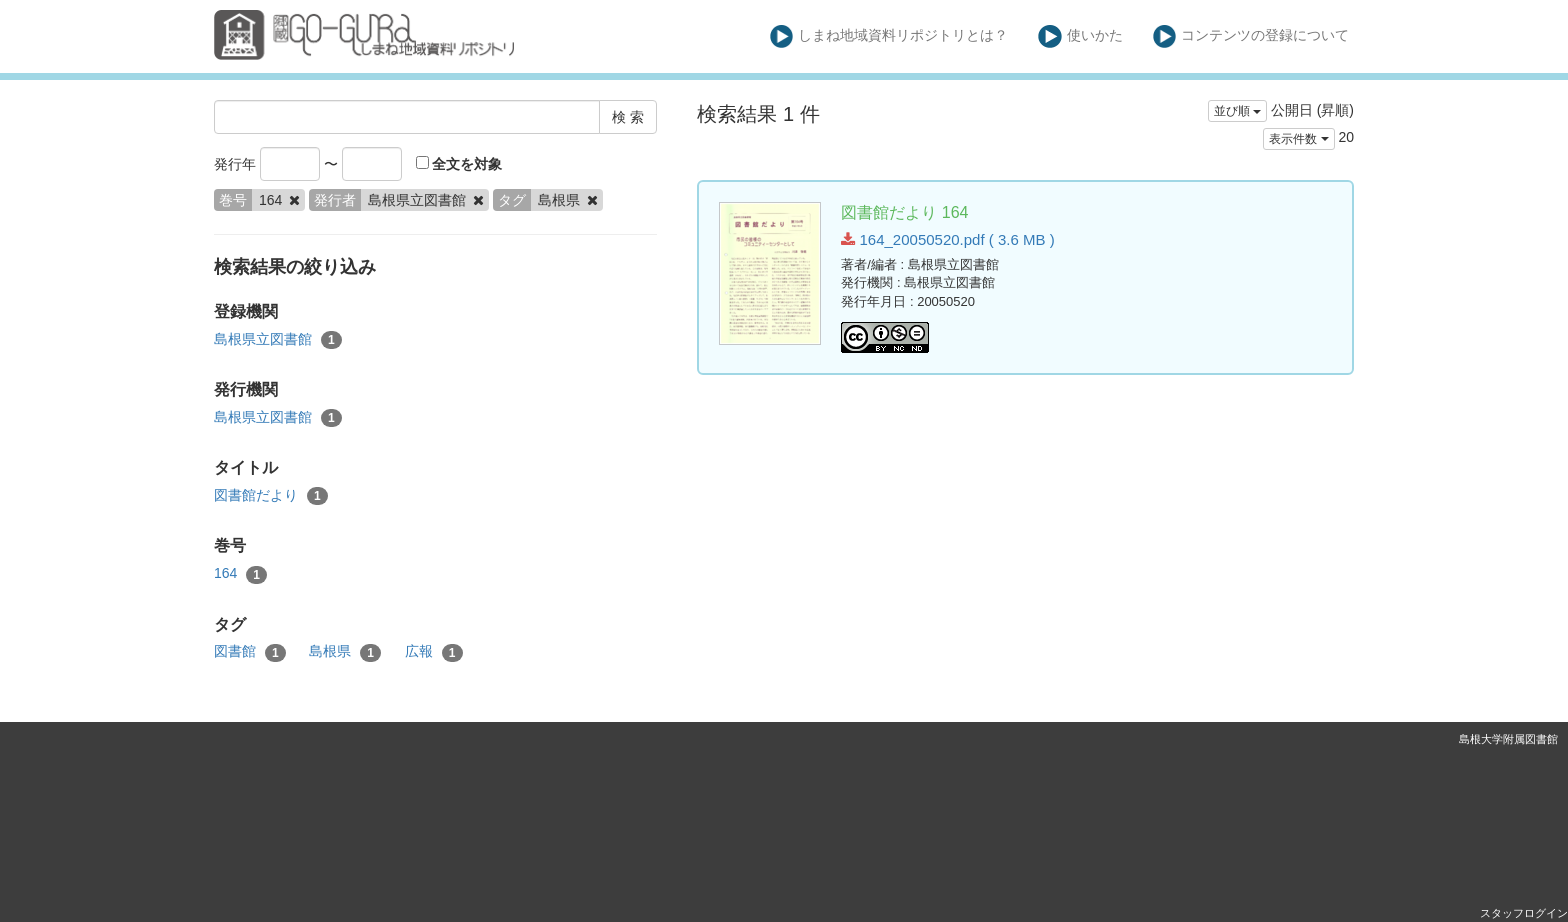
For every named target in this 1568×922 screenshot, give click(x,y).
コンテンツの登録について (1251, 36)
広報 (434, 652)
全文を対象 (459, 164)
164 (240, 574)
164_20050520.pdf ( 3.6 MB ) (947, 239)
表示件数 (1298, 139)
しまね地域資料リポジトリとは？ (889, 36)
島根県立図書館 (278, 340)
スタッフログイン (1524, 913)
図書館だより (271, 496)
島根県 (345, 652)
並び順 (1237, 111)
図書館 (250, 652)
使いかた (1080, 36)
